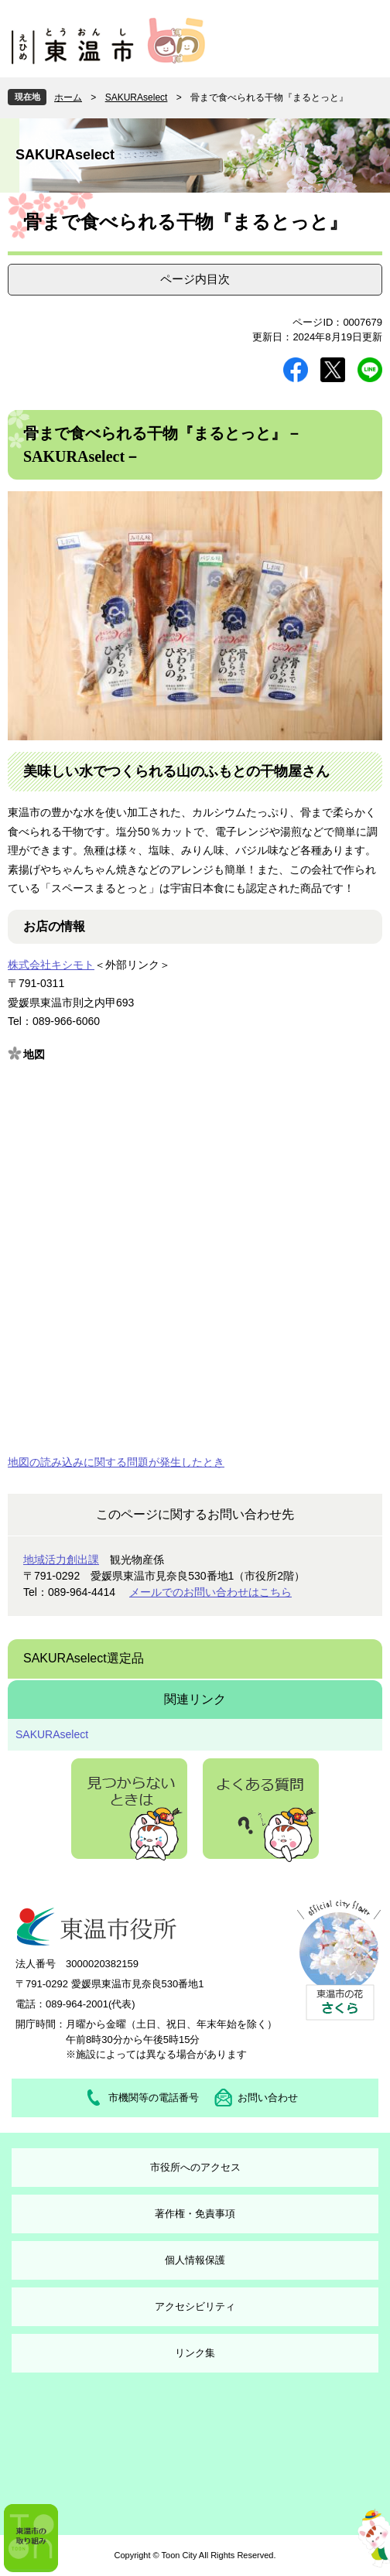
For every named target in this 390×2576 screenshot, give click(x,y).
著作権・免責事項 (195, 2213)
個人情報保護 (195, 2260)
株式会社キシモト (51, 964)
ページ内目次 (195, 278)
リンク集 (195, 2353)
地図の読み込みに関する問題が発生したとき (116, 1462)
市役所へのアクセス (195, 2167)
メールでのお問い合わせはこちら (210, 1592)
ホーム (68, 97)
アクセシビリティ (195, 2306)
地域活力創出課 (61, 1559)
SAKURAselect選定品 (83, 1658)
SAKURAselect (136, 97)
